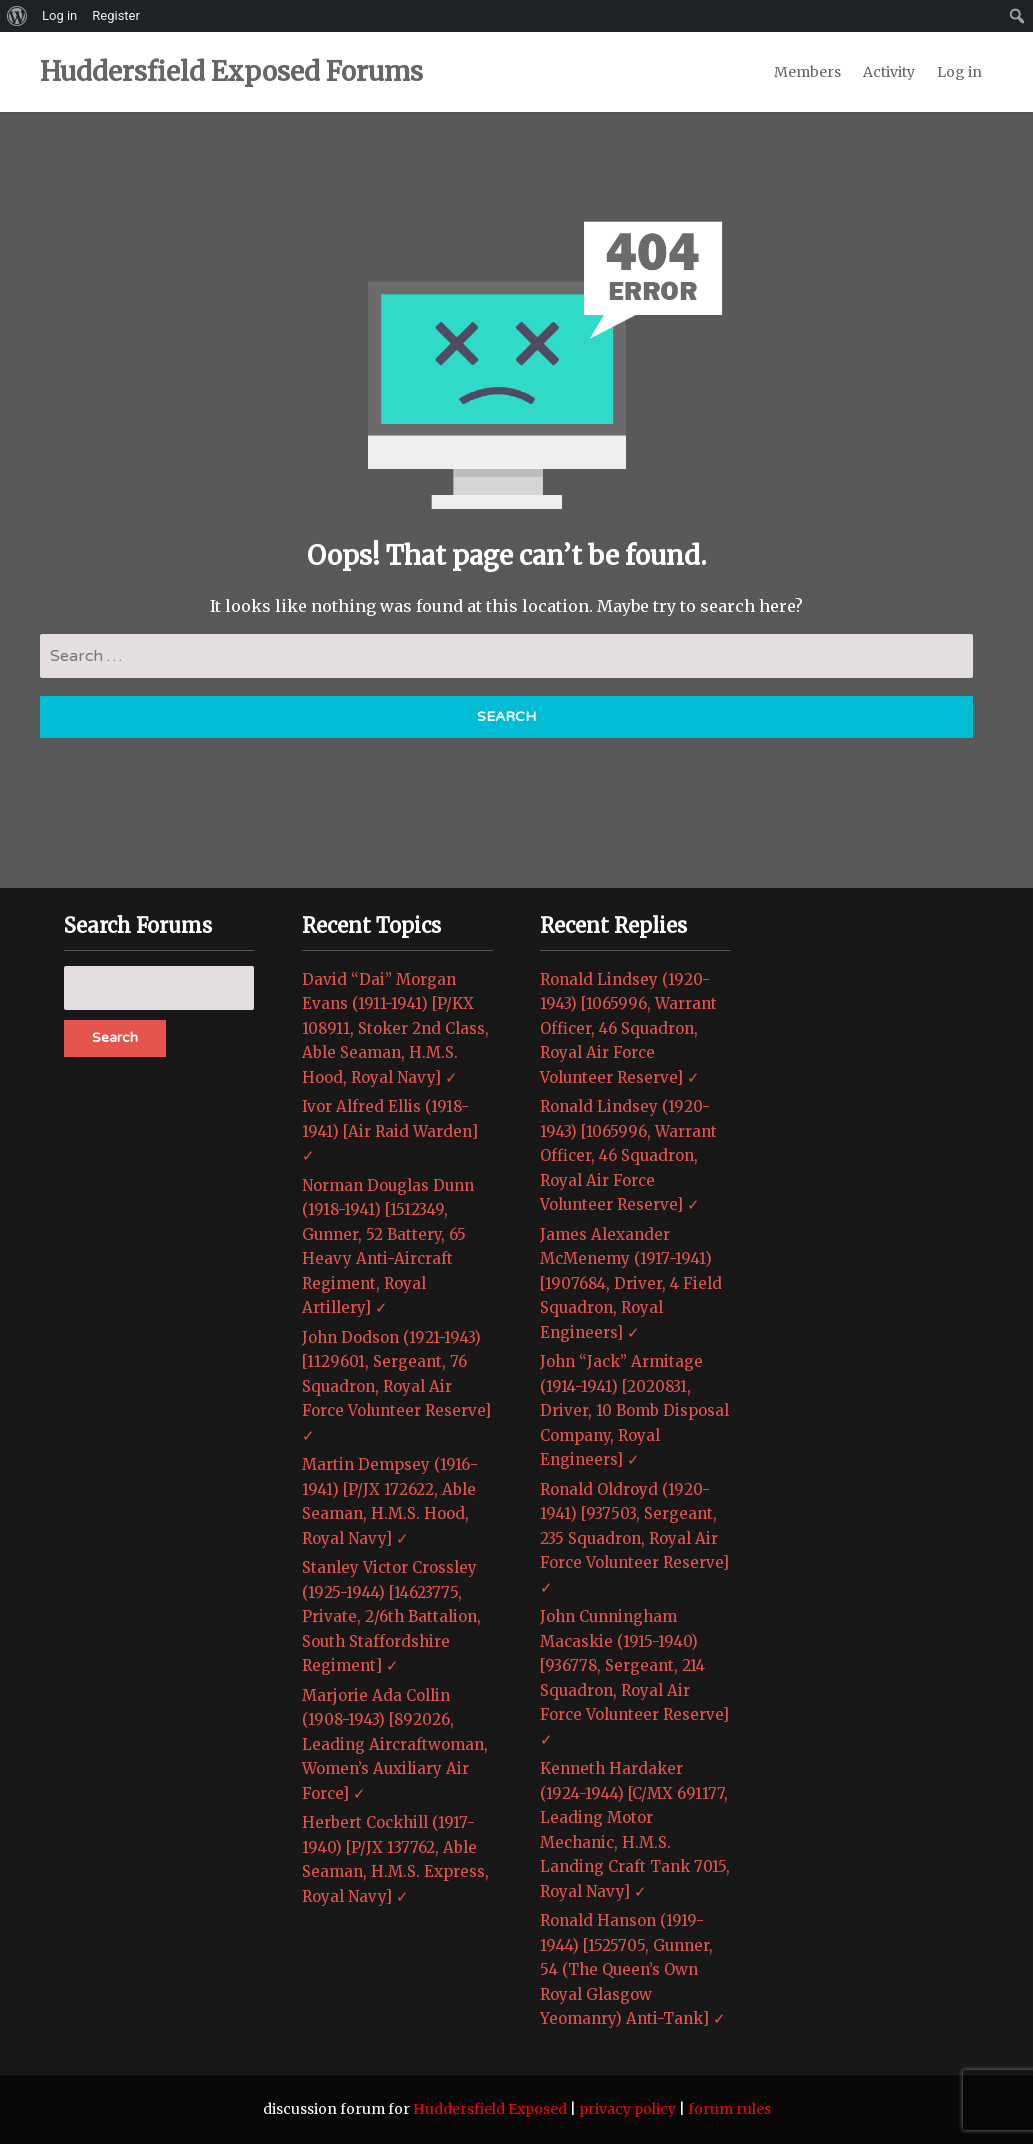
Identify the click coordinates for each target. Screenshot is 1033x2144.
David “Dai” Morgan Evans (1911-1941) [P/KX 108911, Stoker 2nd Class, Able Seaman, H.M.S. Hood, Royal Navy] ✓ (395, 1028)
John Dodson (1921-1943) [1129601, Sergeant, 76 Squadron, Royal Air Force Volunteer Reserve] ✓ (396, 1386)
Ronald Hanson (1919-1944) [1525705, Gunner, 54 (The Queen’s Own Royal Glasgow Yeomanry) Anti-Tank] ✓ (633, 1969)
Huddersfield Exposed (490, 2109)
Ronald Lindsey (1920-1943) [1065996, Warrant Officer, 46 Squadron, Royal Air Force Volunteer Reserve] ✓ (628, 1028)
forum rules (729, 2109)
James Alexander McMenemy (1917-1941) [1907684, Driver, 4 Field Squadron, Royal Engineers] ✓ (631, 1283)
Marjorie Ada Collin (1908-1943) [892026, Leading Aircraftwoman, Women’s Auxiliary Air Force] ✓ (395, 1744)
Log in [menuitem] (59, 15)
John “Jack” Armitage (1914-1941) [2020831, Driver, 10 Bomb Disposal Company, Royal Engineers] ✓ (634, 1410)
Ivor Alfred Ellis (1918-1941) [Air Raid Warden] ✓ (390, 1131)
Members (807, 72)
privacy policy (627, 2109)
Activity (889, 72)
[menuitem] (17, 16)
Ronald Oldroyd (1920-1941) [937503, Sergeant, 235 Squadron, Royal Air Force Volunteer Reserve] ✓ (634, 1538)
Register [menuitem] (116, 15)
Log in (959, 72)
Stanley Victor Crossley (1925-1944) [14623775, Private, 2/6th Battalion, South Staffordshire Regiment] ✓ (391, 1616)
